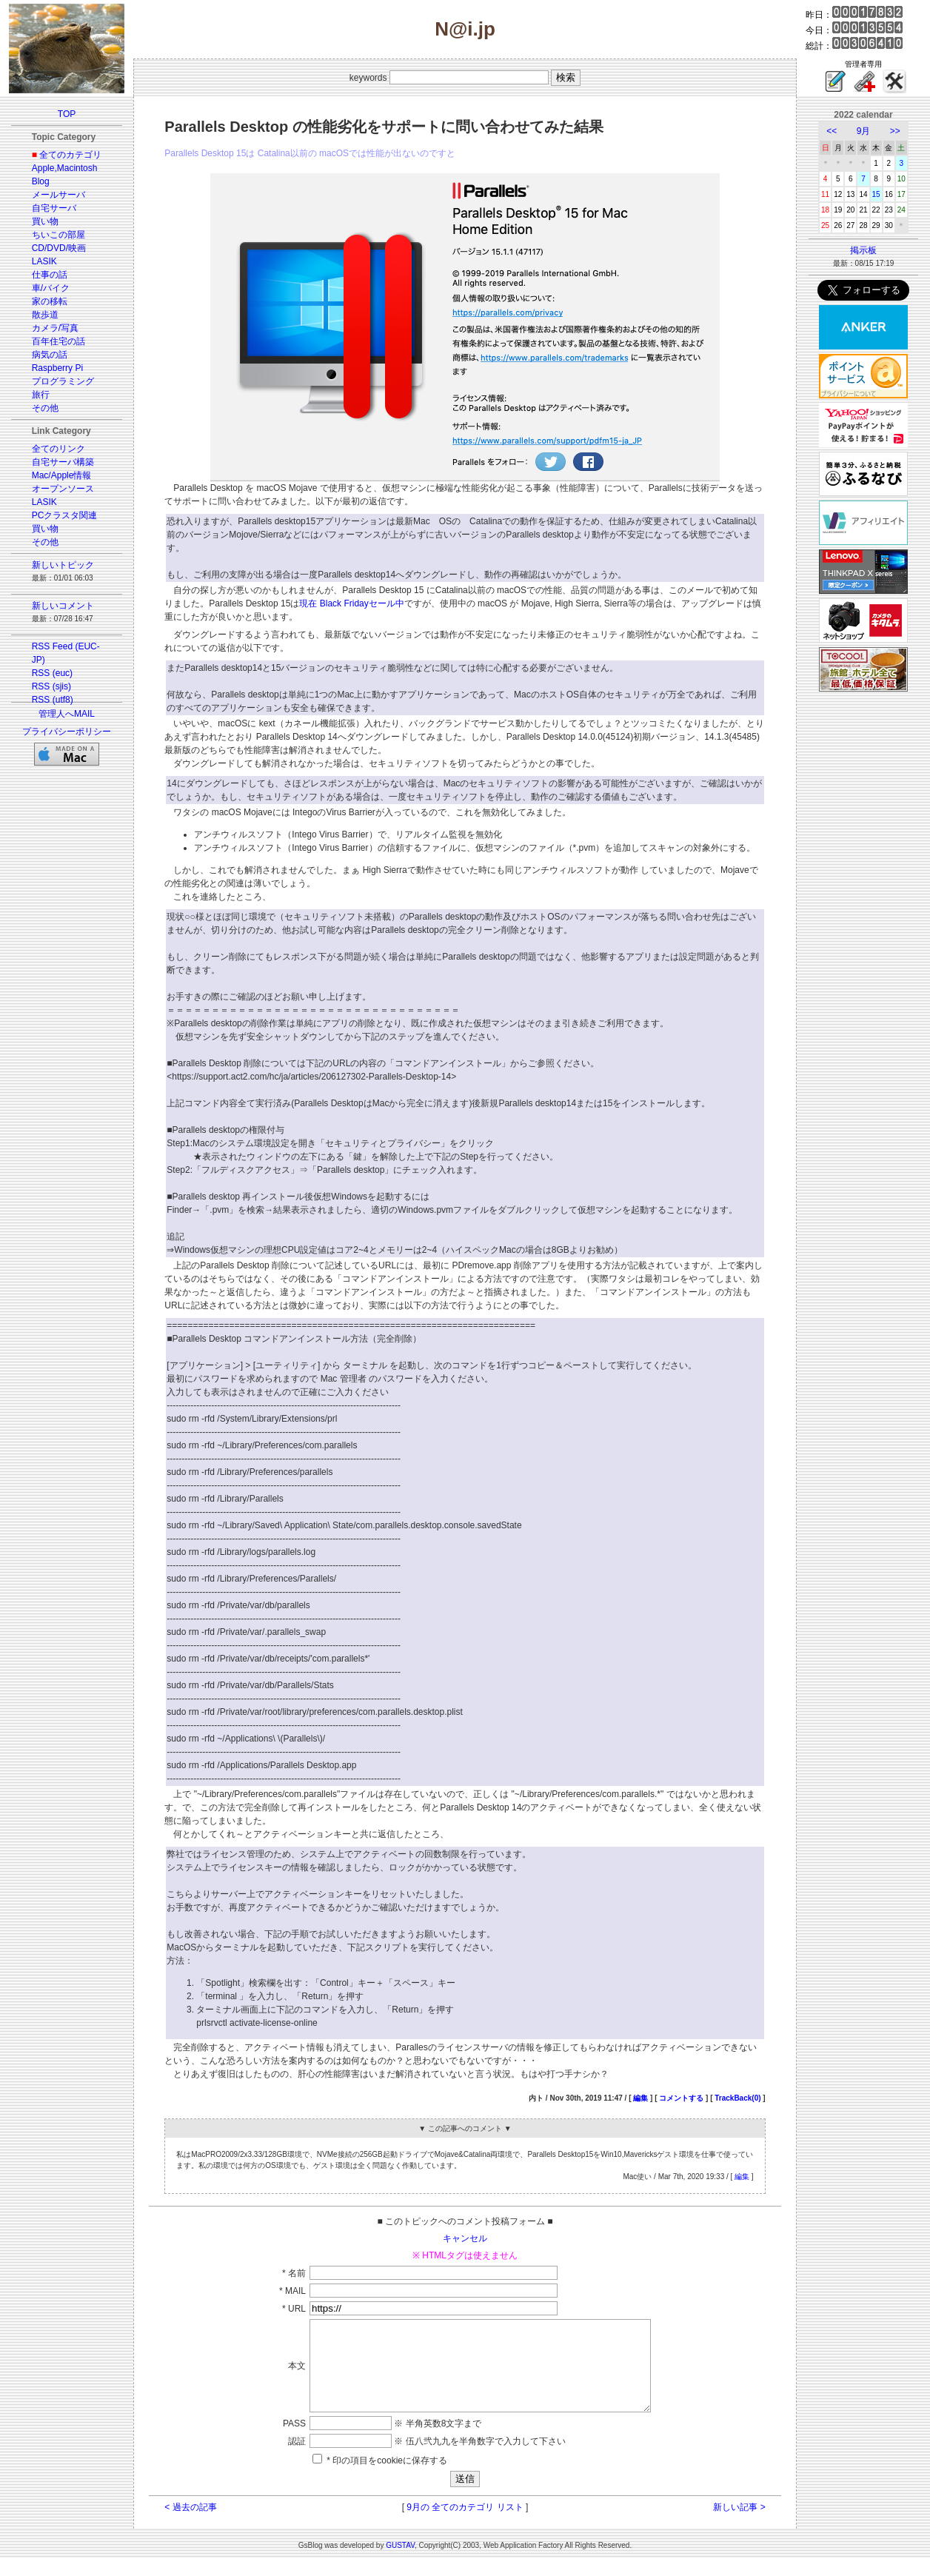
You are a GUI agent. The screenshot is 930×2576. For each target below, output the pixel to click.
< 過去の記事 (190, 2525)
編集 (640, 2098)
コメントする (681, 2098)
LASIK (44, 261)
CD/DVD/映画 (59, 248)
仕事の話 (49, 275)
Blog (41, 181)
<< (831, 131)
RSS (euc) (52, 673)
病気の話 (49, 354)
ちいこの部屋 (58, 235)
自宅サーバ (54, 208)
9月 (864, 131)
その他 (45, 408)
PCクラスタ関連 (65, 515)
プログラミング (63, 381)
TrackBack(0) (737, 2098)
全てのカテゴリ (70, 155)
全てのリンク (58, 449)
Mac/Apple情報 (62, 475)
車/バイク (51, 288)
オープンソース (63, 489)
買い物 (45, 221)
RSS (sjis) (51, 686)
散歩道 (45, 315)
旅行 (41, 394)
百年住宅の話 (58, 341)
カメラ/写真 (55, 328)
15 (876, 194)
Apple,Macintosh (65, 168)
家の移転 (49, 301)
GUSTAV (400, 2563)
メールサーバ (58, 195)
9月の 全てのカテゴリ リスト (465, 2525)
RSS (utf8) (52, 700)
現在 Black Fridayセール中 (351, 603)
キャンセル (465, 2238)
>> (895, 131)
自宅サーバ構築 (63, 462)
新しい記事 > (739, 2525)
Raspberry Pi (57, 368)
